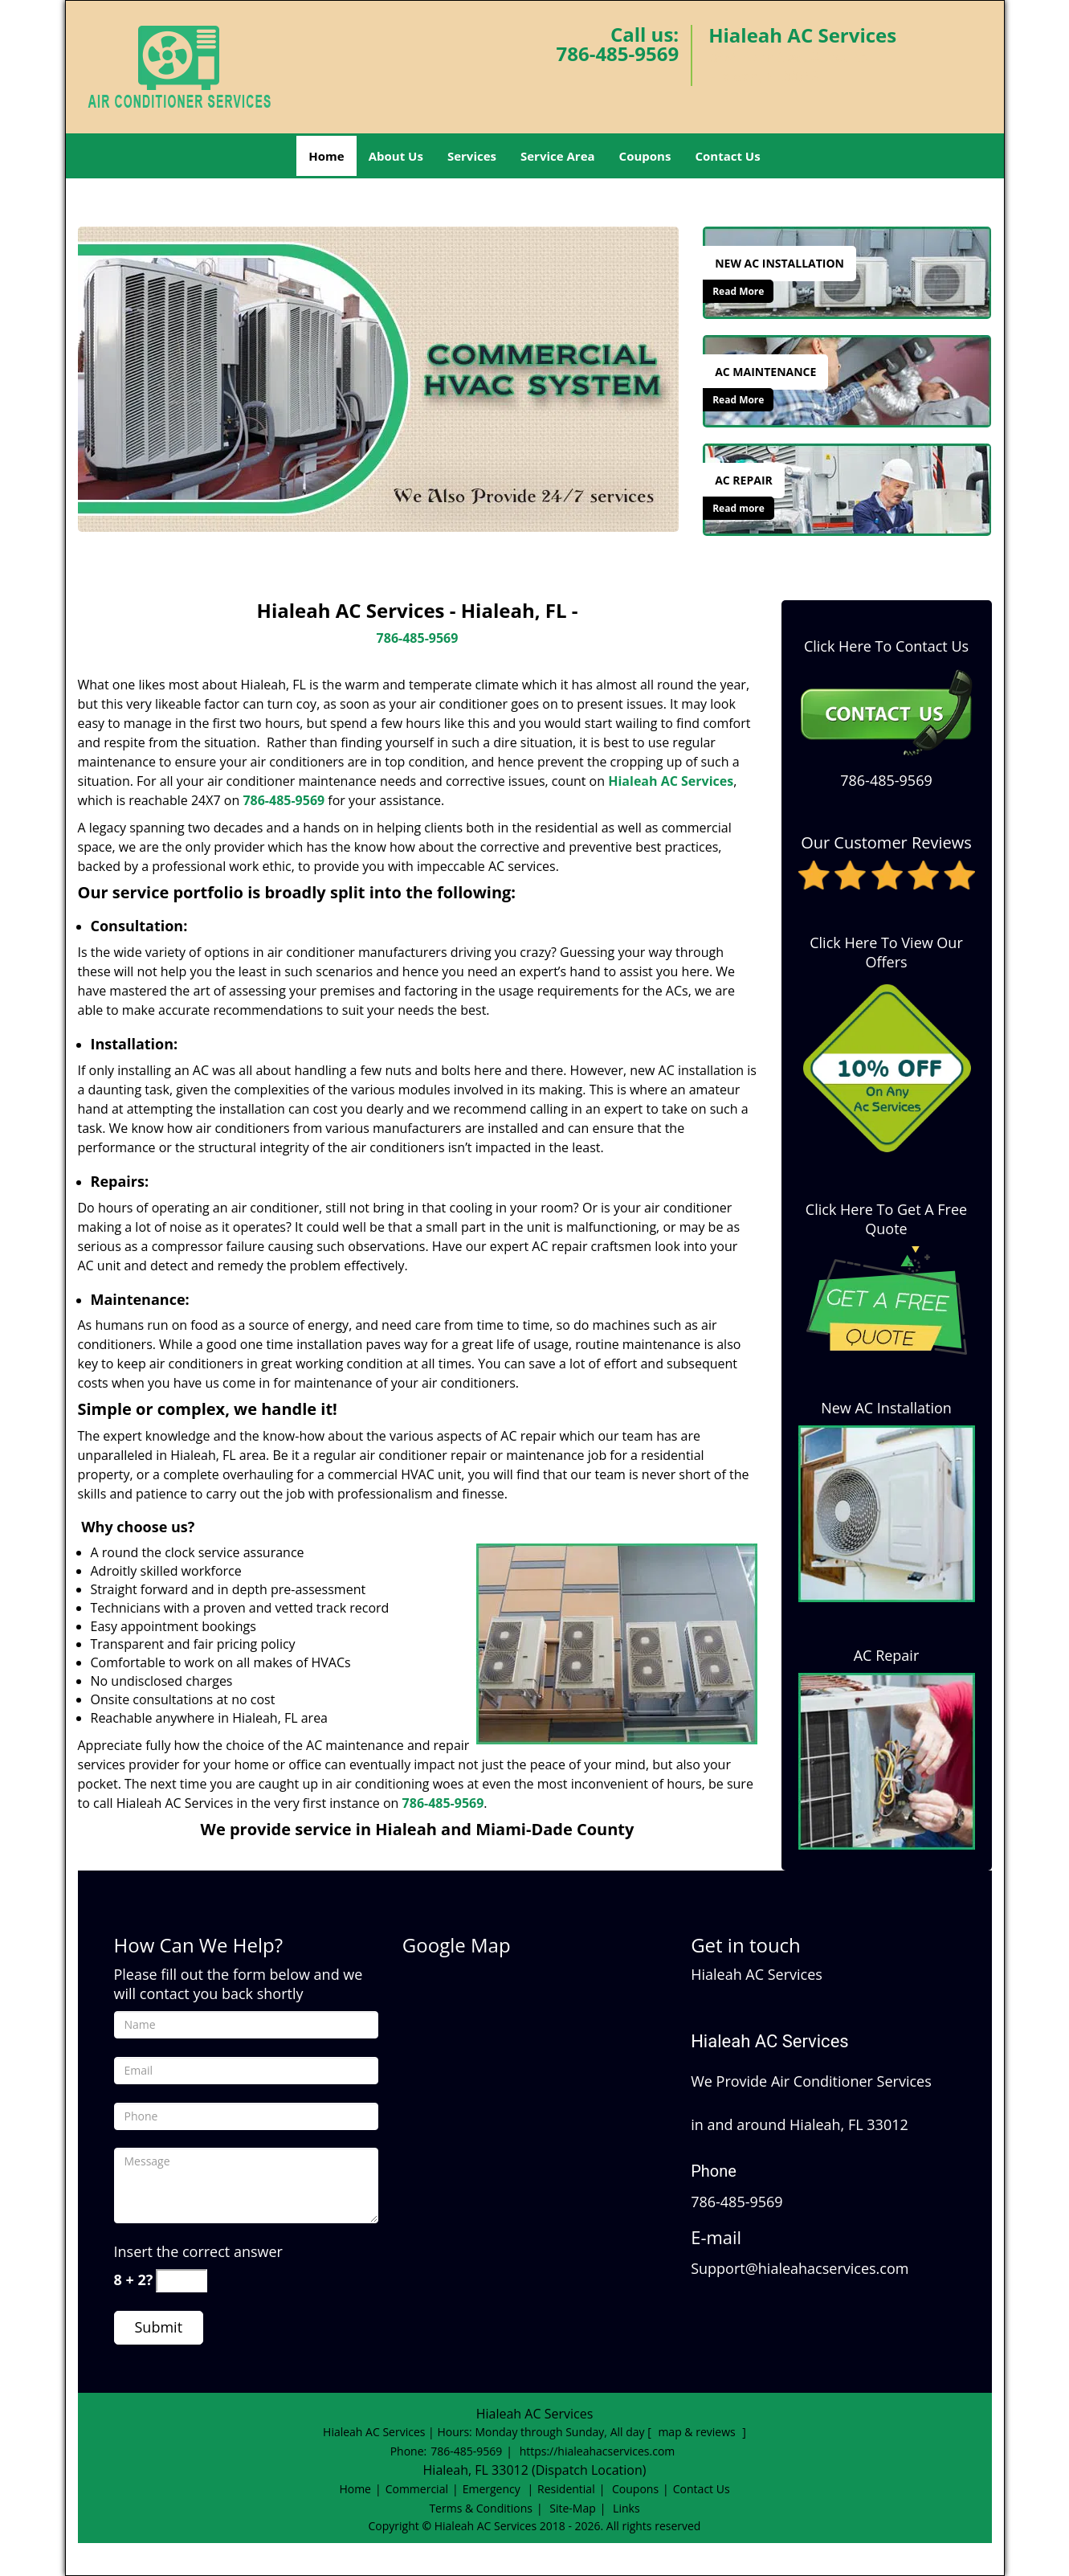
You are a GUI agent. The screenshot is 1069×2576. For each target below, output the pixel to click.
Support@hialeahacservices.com (799, 2268)
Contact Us (727, 156)
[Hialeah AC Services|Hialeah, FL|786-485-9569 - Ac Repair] (744, 480)
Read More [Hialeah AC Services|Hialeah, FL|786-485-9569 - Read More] (738, 291)
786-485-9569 (617, 53)
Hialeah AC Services (670, 781)
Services (471, 156)
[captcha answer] (181, 2280)
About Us (396, 156)
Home (326, 156)
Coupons (645, 156)
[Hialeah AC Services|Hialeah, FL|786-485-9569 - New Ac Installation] (779, 263)
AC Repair (887, 1655)
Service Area (557, 156)
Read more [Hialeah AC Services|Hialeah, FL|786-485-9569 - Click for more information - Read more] (738, 508)
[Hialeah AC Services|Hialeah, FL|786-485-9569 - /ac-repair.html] (847, 488)
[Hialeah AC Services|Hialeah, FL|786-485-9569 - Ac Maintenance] (765, 372)
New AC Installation (886, 1407)
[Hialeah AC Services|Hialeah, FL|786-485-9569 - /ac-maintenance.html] (847, 380)
